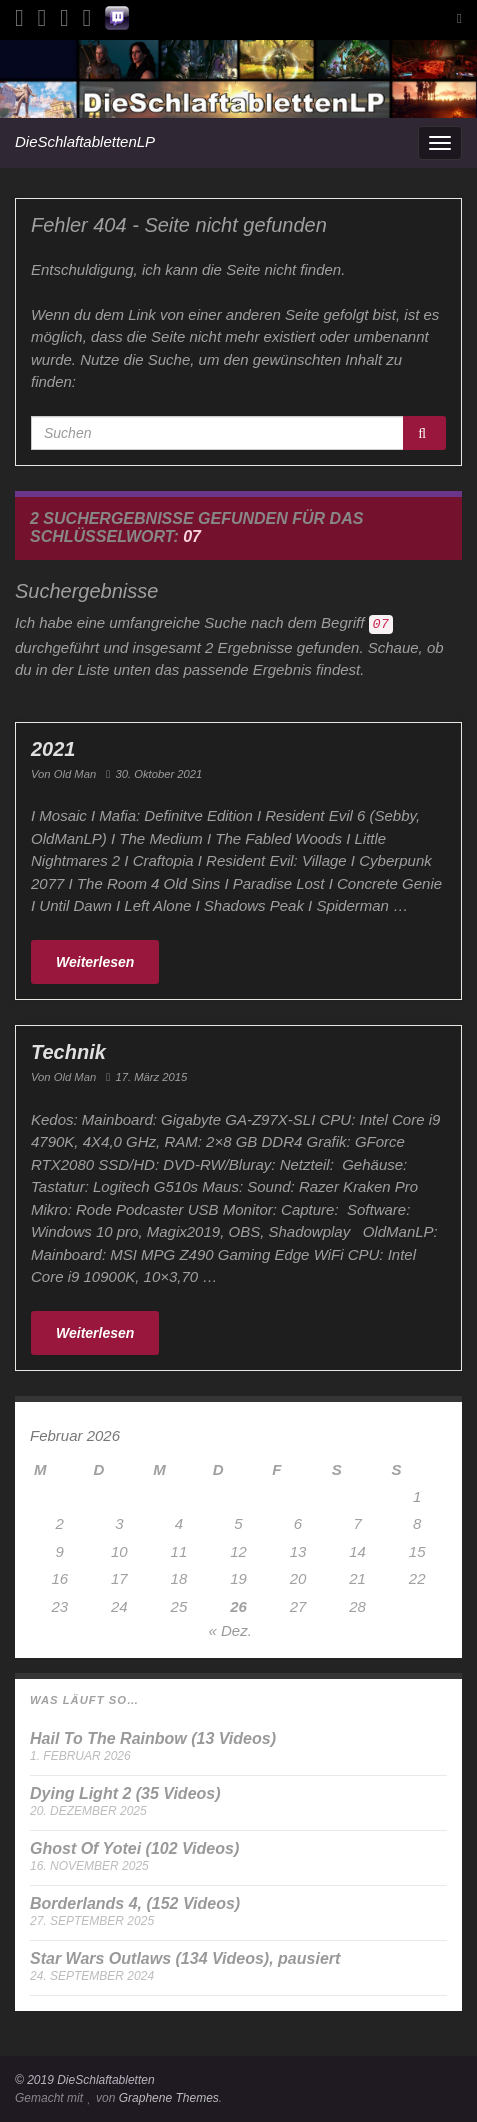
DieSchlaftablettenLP (85, 141)
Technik (68, 1052)
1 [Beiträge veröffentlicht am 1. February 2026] (417, 1496)
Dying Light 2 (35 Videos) (125, 1793)
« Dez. (229, 1630)
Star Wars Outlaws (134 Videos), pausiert (185, 1958)
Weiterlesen (95, 962)
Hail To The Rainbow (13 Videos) (153, 1738)
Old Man (75, 774)
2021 (53, 749)
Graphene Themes (169, 2098)
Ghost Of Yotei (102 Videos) (134, 1848)
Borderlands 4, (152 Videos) (135, 1903)
